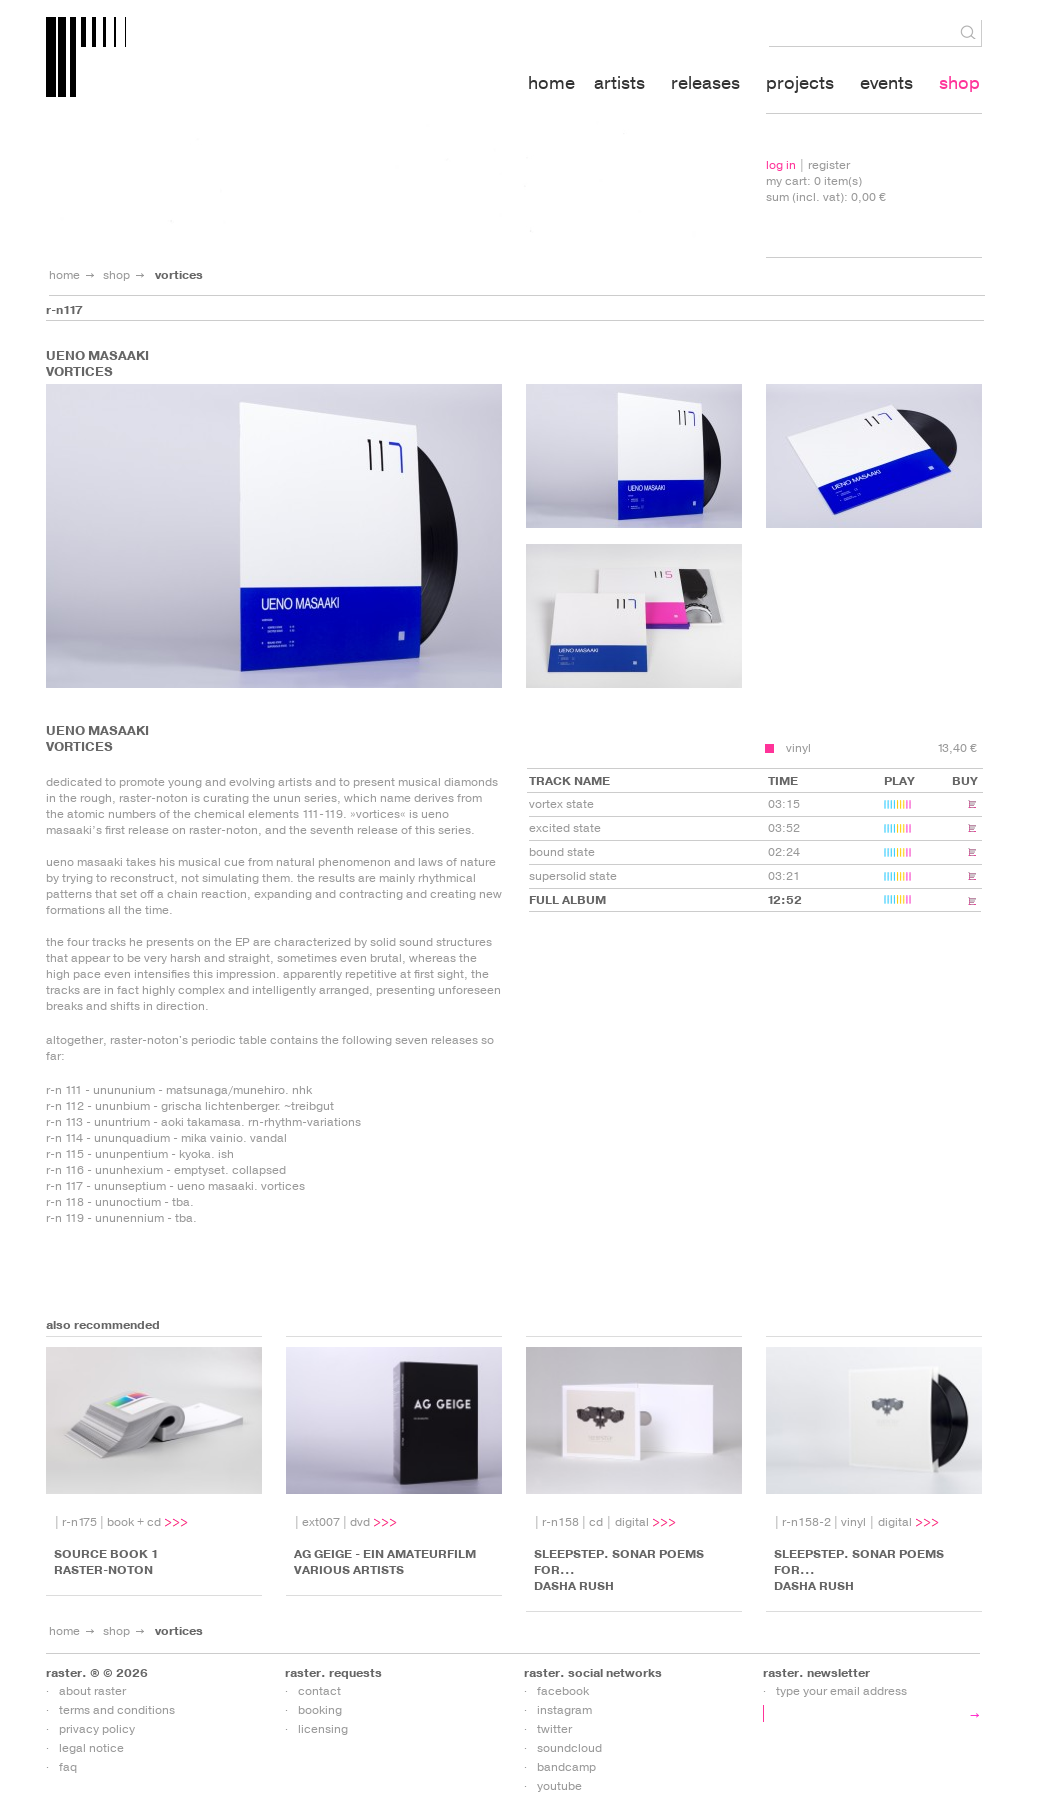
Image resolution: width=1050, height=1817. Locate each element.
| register (808, 165)
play (905, 905)
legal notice (91, 1748)
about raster (92, 1691)
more (178, 1522)
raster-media (208, 60)
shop (116, 275)
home (64, 275)
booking (320, 1710)
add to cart (769, 748)
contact (319, 1691)
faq (68, 1767)
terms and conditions (117, 1710)
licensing (323, 1729)
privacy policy (97, 1729)
